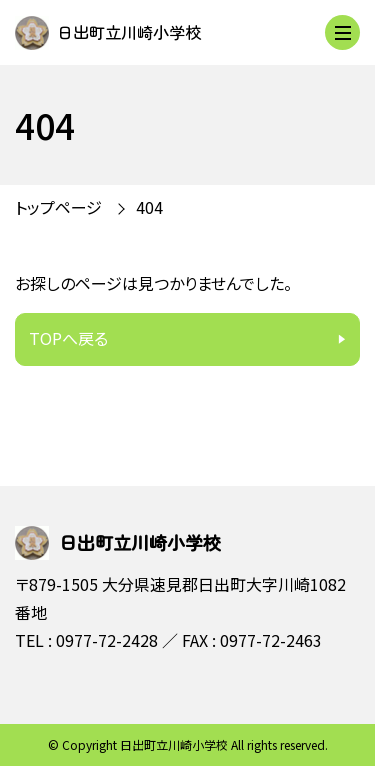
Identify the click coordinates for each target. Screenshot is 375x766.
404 (149, 207)
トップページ (58, 207)
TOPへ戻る (68, 338)
